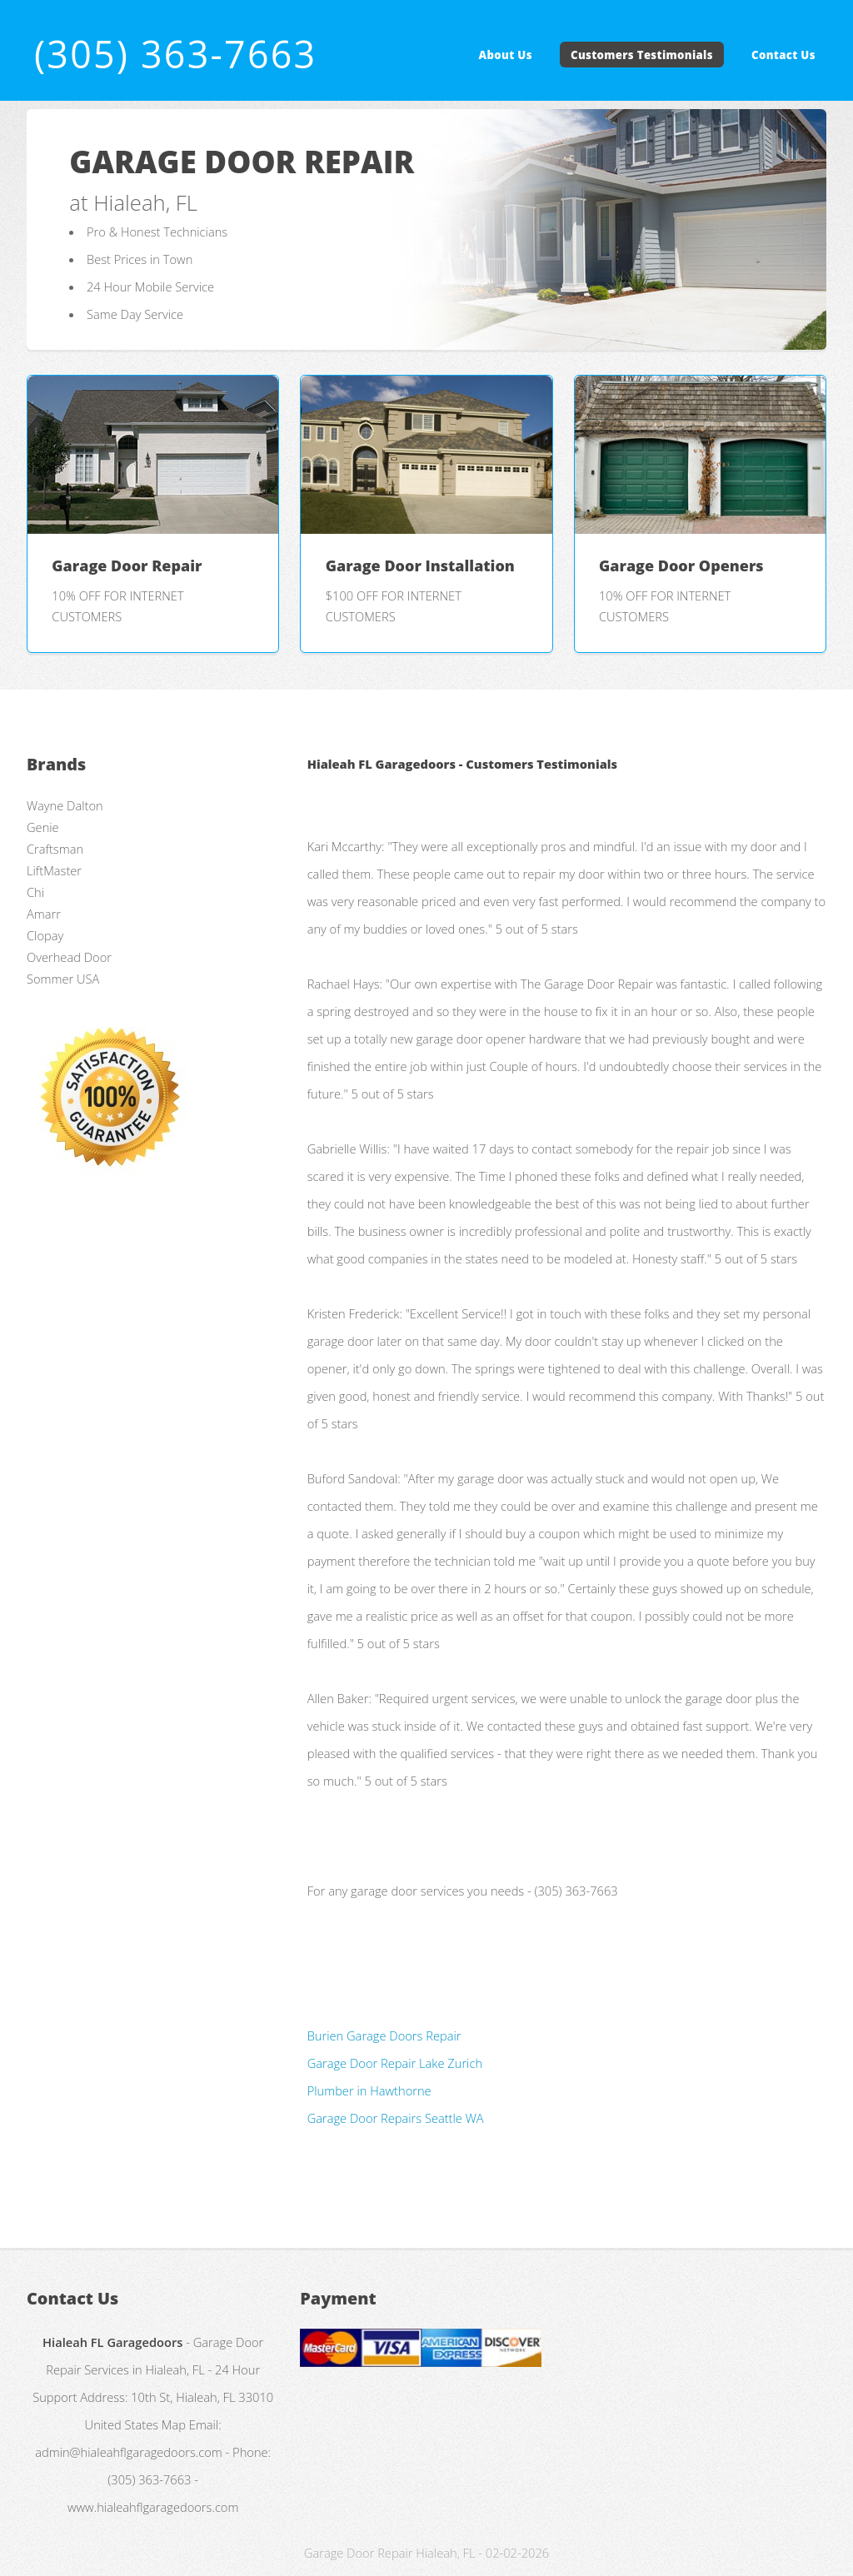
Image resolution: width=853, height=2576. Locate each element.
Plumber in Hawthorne (369, 2090)
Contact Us (783, 54)
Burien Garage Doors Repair (384, 2035)
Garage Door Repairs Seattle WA (395, 2118)
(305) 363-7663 (175, 53)
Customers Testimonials (642, 54)
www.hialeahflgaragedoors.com (152, 2507)
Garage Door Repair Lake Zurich (394, 2063)
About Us (505, 54)
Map (174, 2424)
